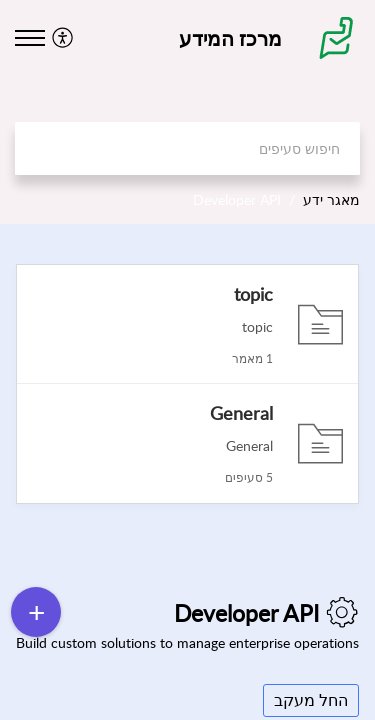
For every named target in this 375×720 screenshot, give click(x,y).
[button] (60, 37)
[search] (187, 148)
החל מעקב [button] (311, 700)
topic (253, 294)
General (241, 413)
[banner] (187, 112)
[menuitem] (65, 37)
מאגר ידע (331, 199)
